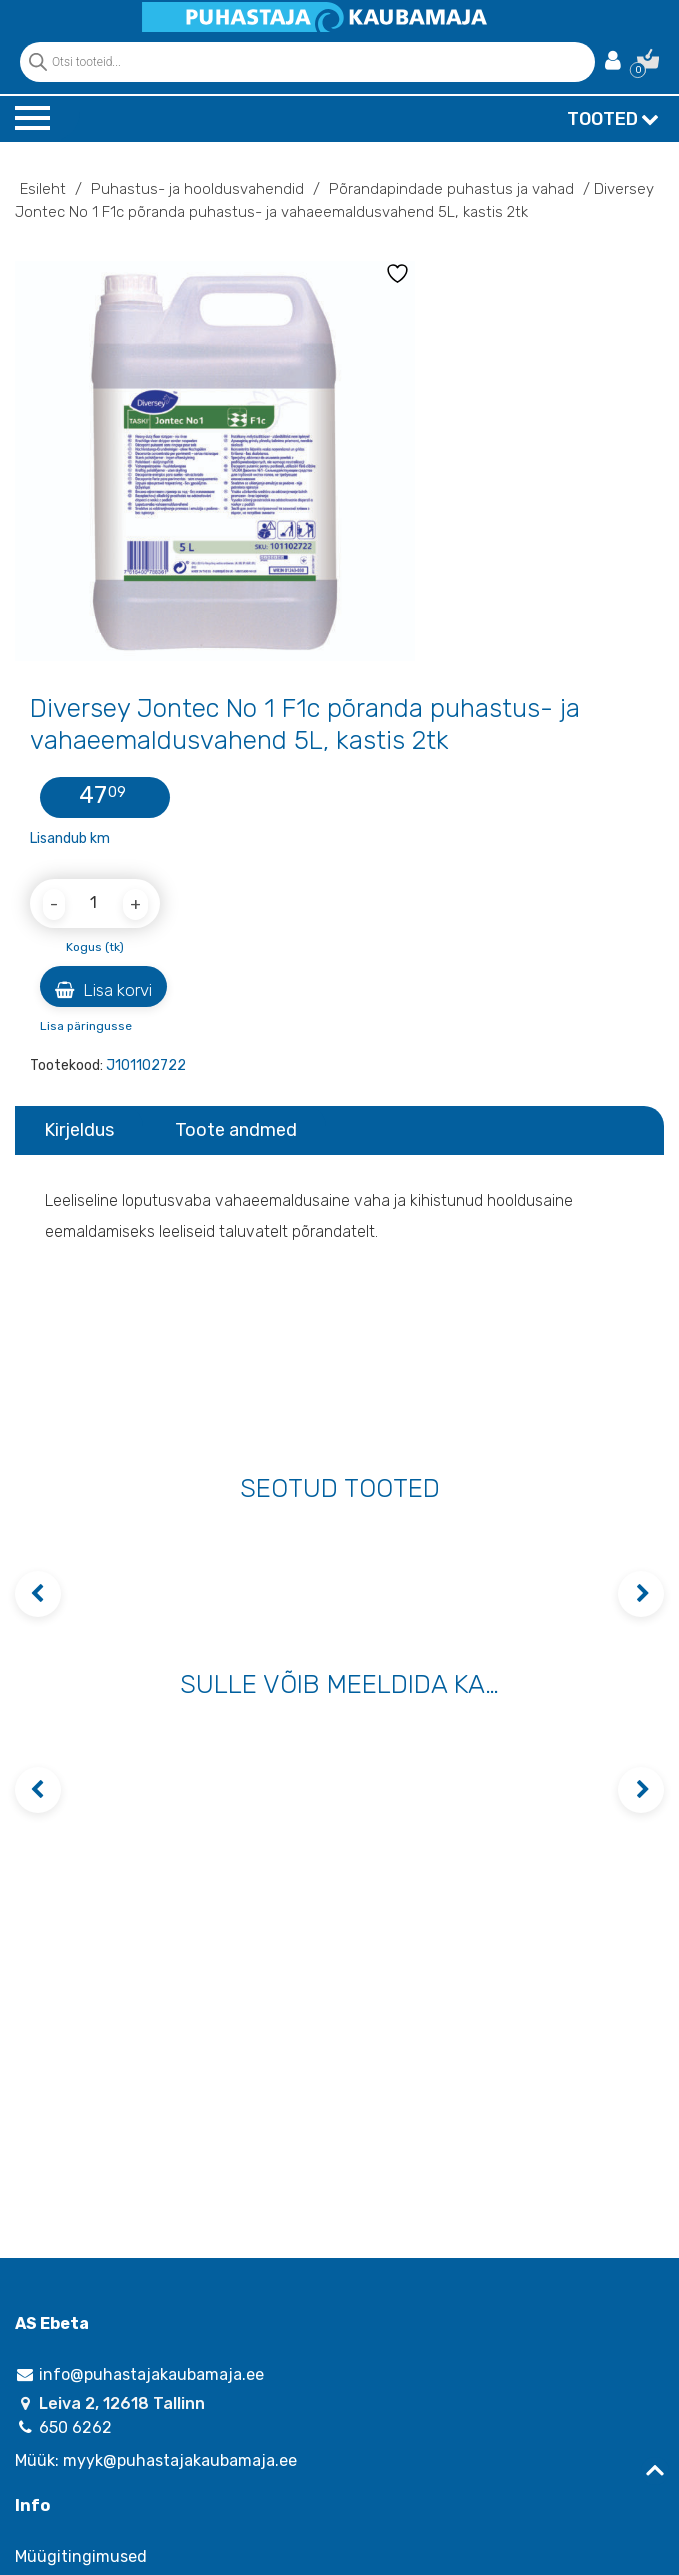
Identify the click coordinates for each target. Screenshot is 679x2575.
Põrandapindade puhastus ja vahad (451, 189)
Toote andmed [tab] (236, 1130)
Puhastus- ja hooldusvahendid (197, 189)
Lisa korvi (103, 990)
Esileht (43, 189)
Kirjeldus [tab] (79, 1130)
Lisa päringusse (86, 1026)
